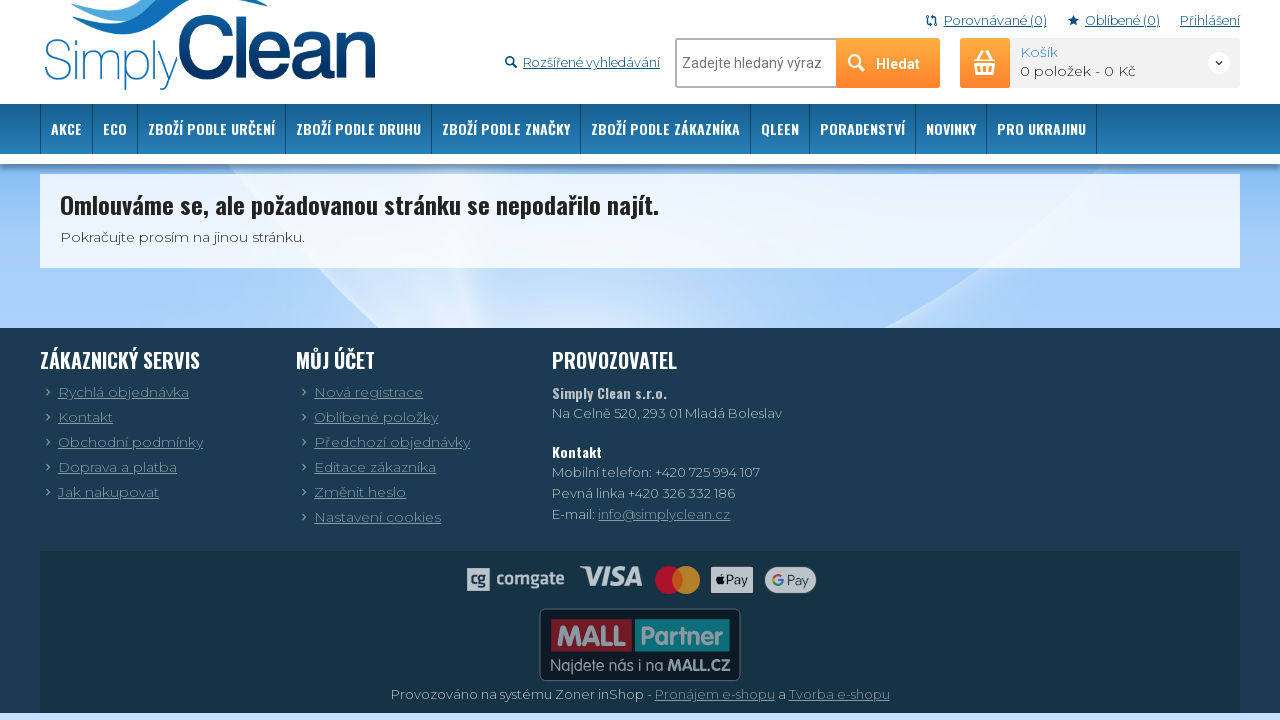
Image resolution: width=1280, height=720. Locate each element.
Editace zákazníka (366, 467)
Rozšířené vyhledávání (583, 62)
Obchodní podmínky (121, 442)
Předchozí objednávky (383, 442)
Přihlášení (1210, 20)
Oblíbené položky (367, 417)
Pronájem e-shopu (715, 694)
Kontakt (76, 417)
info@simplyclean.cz (664, 514)
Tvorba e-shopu (839, 694)
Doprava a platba (108, 467)
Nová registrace (359, 392)
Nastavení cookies (368, 517)
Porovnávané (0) (986, 20)
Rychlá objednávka (114, 392)
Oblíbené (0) (1114, 20)
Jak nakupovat (99, 492)
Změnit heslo (351, 492)
